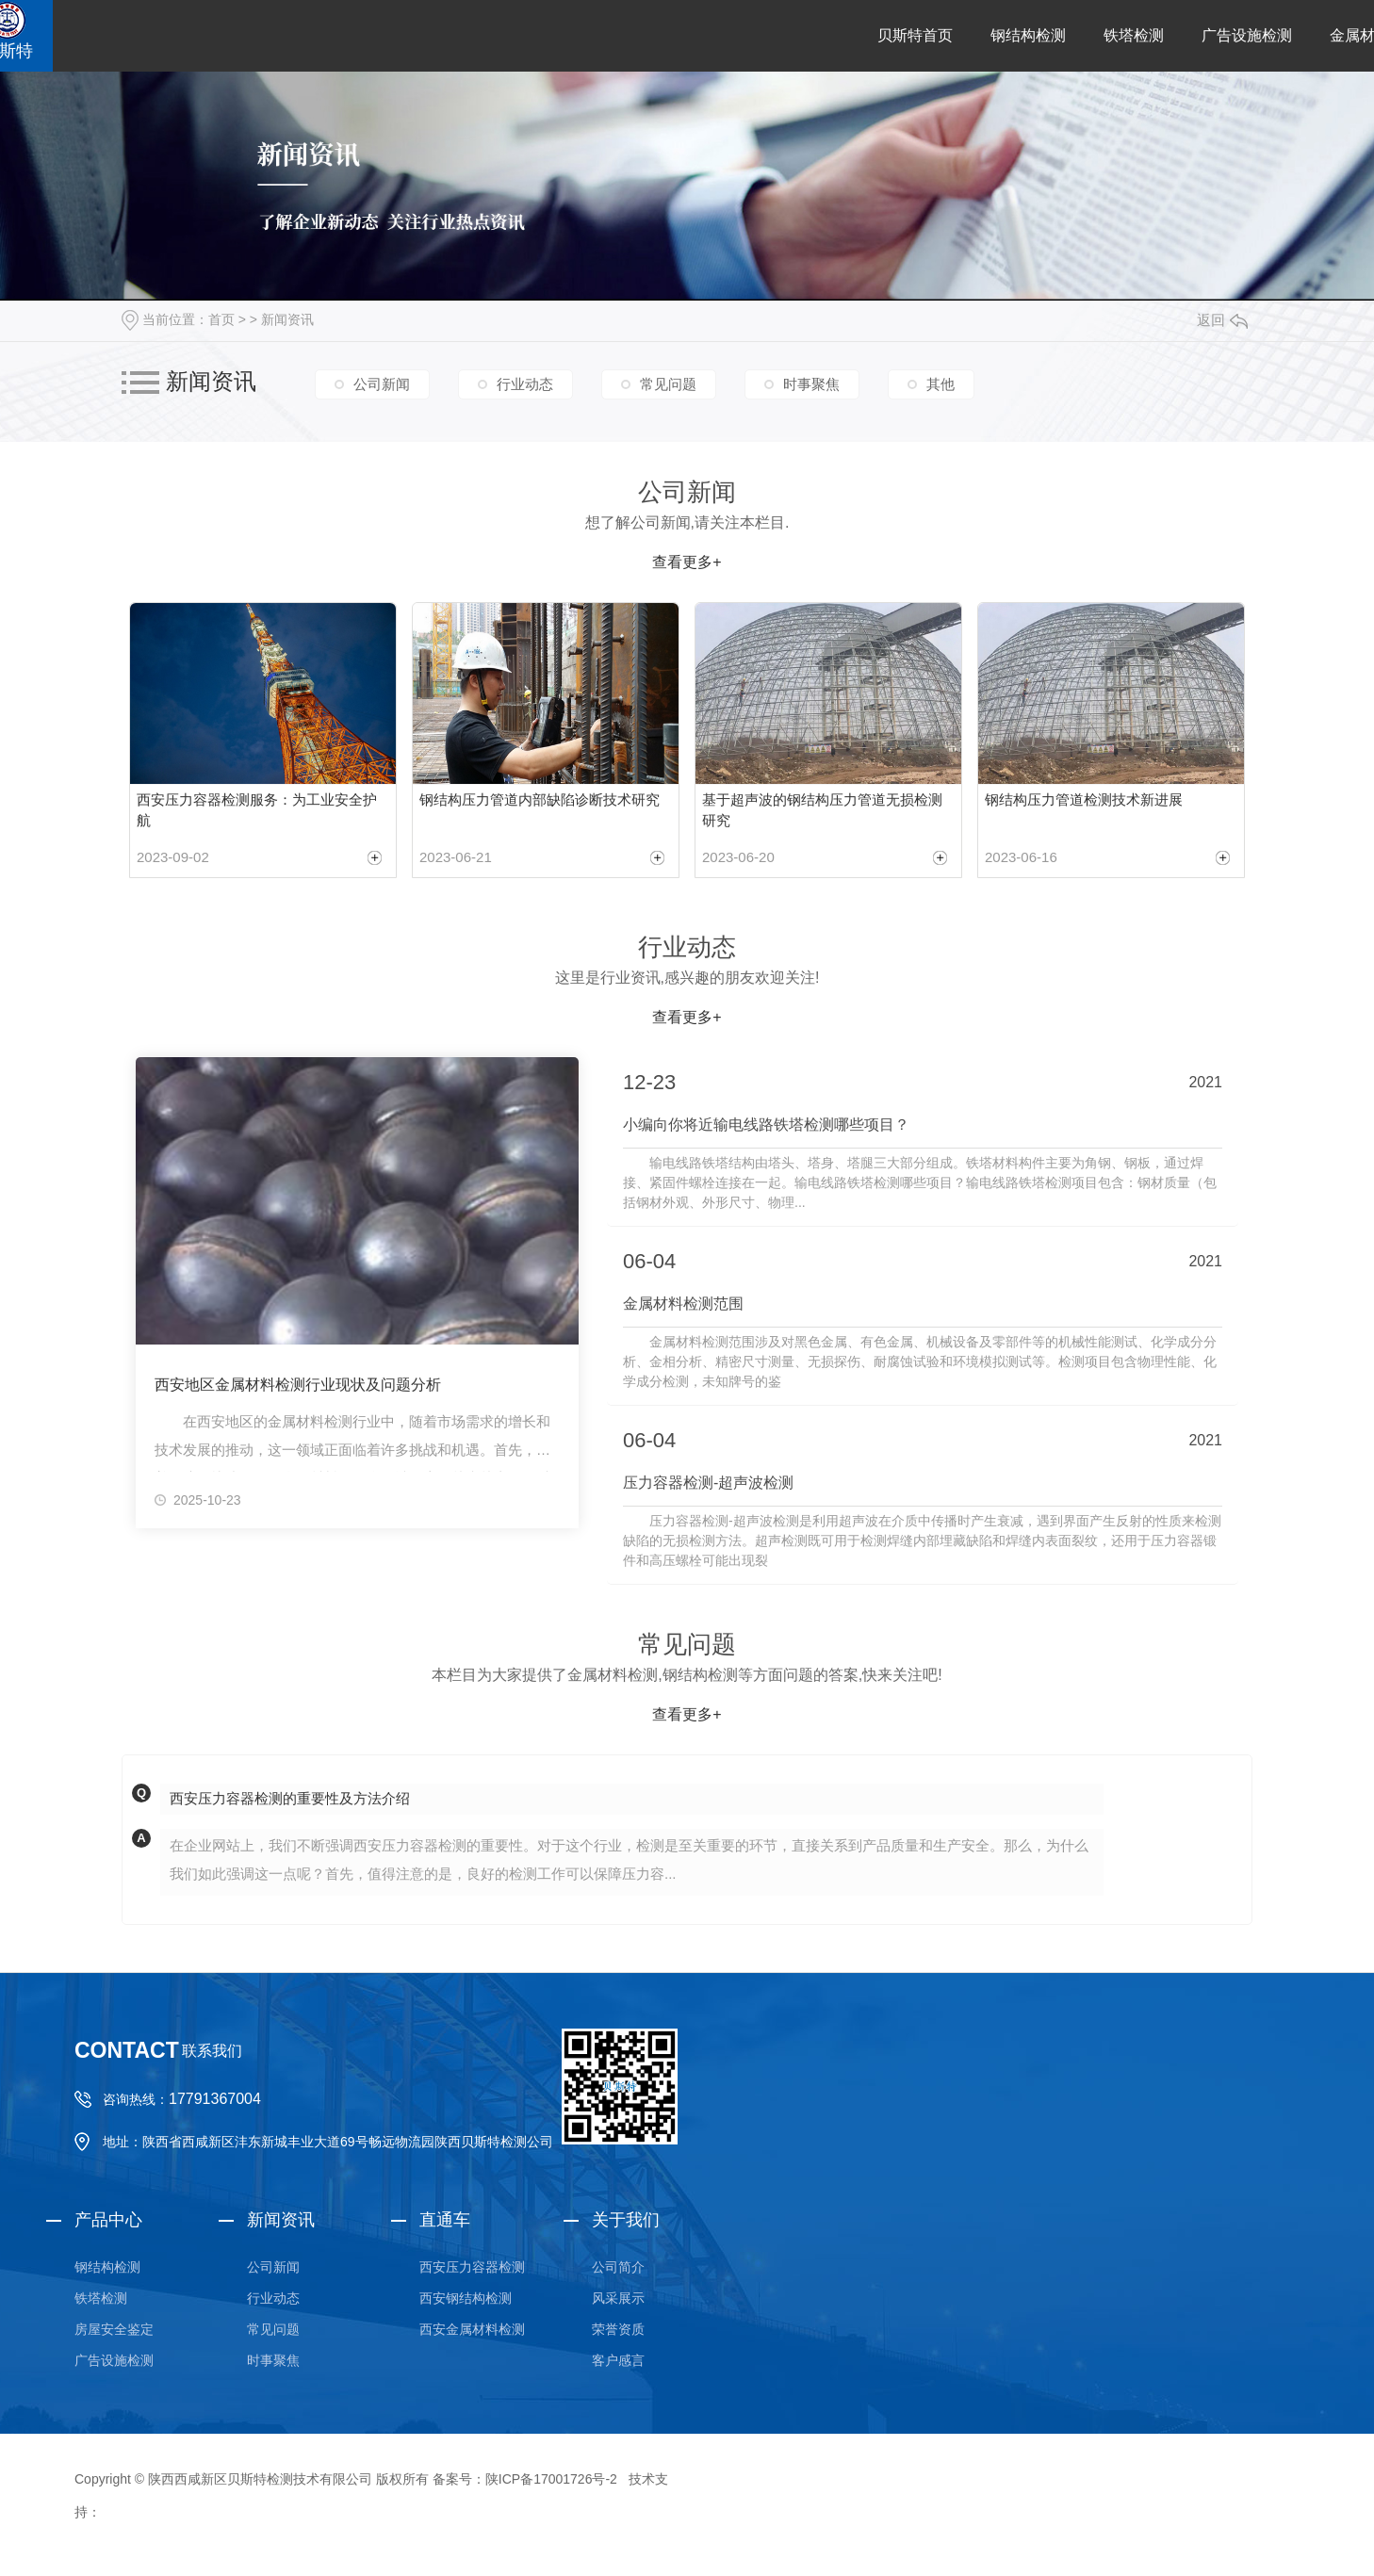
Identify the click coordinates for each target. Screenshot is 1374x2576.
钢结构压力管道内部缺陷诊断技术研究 (539, 799)
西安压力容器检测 (472, 2266)
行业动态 (525, 384)
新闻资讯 (287, 319)
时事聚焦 (811, 384)
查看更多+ (686, 562)
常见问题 (668, 384)
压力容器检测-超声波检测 (708, 1483)
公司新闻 (381, 384)
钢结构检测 (1028, 35)
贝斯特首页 (915, 35)
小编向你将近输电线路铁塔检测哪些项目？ (766, 1125)
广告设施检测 (1247, 35)
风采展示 (618, 2298)
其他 (940, 384)
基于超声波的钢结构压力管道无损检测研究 (822, 810)
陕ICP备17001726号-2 (551, 2478)
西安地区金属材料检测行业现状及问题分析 (298, 1385)
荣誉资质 (618, 2329)
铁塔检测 (1134, 35)
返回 (1222, 320)
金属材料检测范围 (683, 1304)
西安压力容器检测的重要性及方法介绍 (290, 1798)
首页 (221, 319)
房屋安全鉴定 (114, 2329)
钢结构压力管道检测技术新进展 (1084, 799)
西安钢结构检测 (465, 2298)
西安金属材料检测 (472, 2329)
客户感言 (618, 2360)
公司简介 (618, 2266)
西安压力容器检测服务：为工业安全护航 (257, 810)
